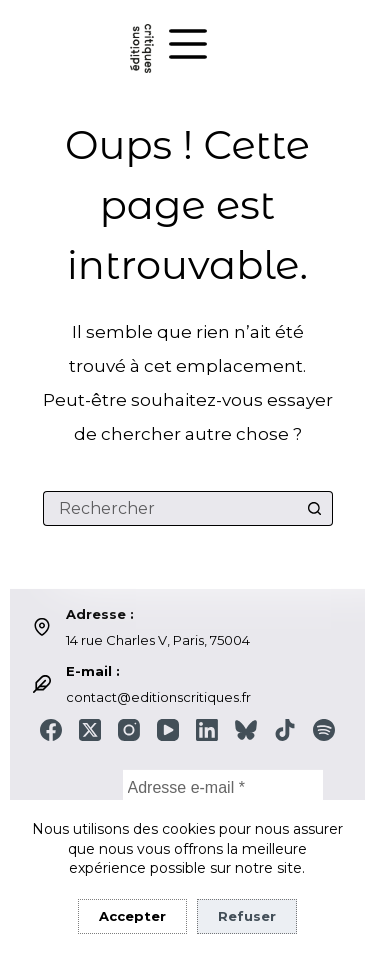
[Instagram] (129, 730)
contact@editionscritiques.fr (158, 697)
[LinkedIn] (207, 730)
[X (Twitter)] (90, 730)
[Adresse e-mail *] (223, 787)
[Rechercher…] (170, 508)
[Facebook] (51, 730)
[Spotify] (324, 730)
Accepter (132, 916)
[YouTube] (168, 730)
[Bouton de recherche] (315, 508)
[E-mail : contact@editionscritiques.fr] (42, 684)
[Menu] (188, 44)
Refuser (247, 916)
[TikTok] (285, 730)
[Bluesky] (246, 730)
